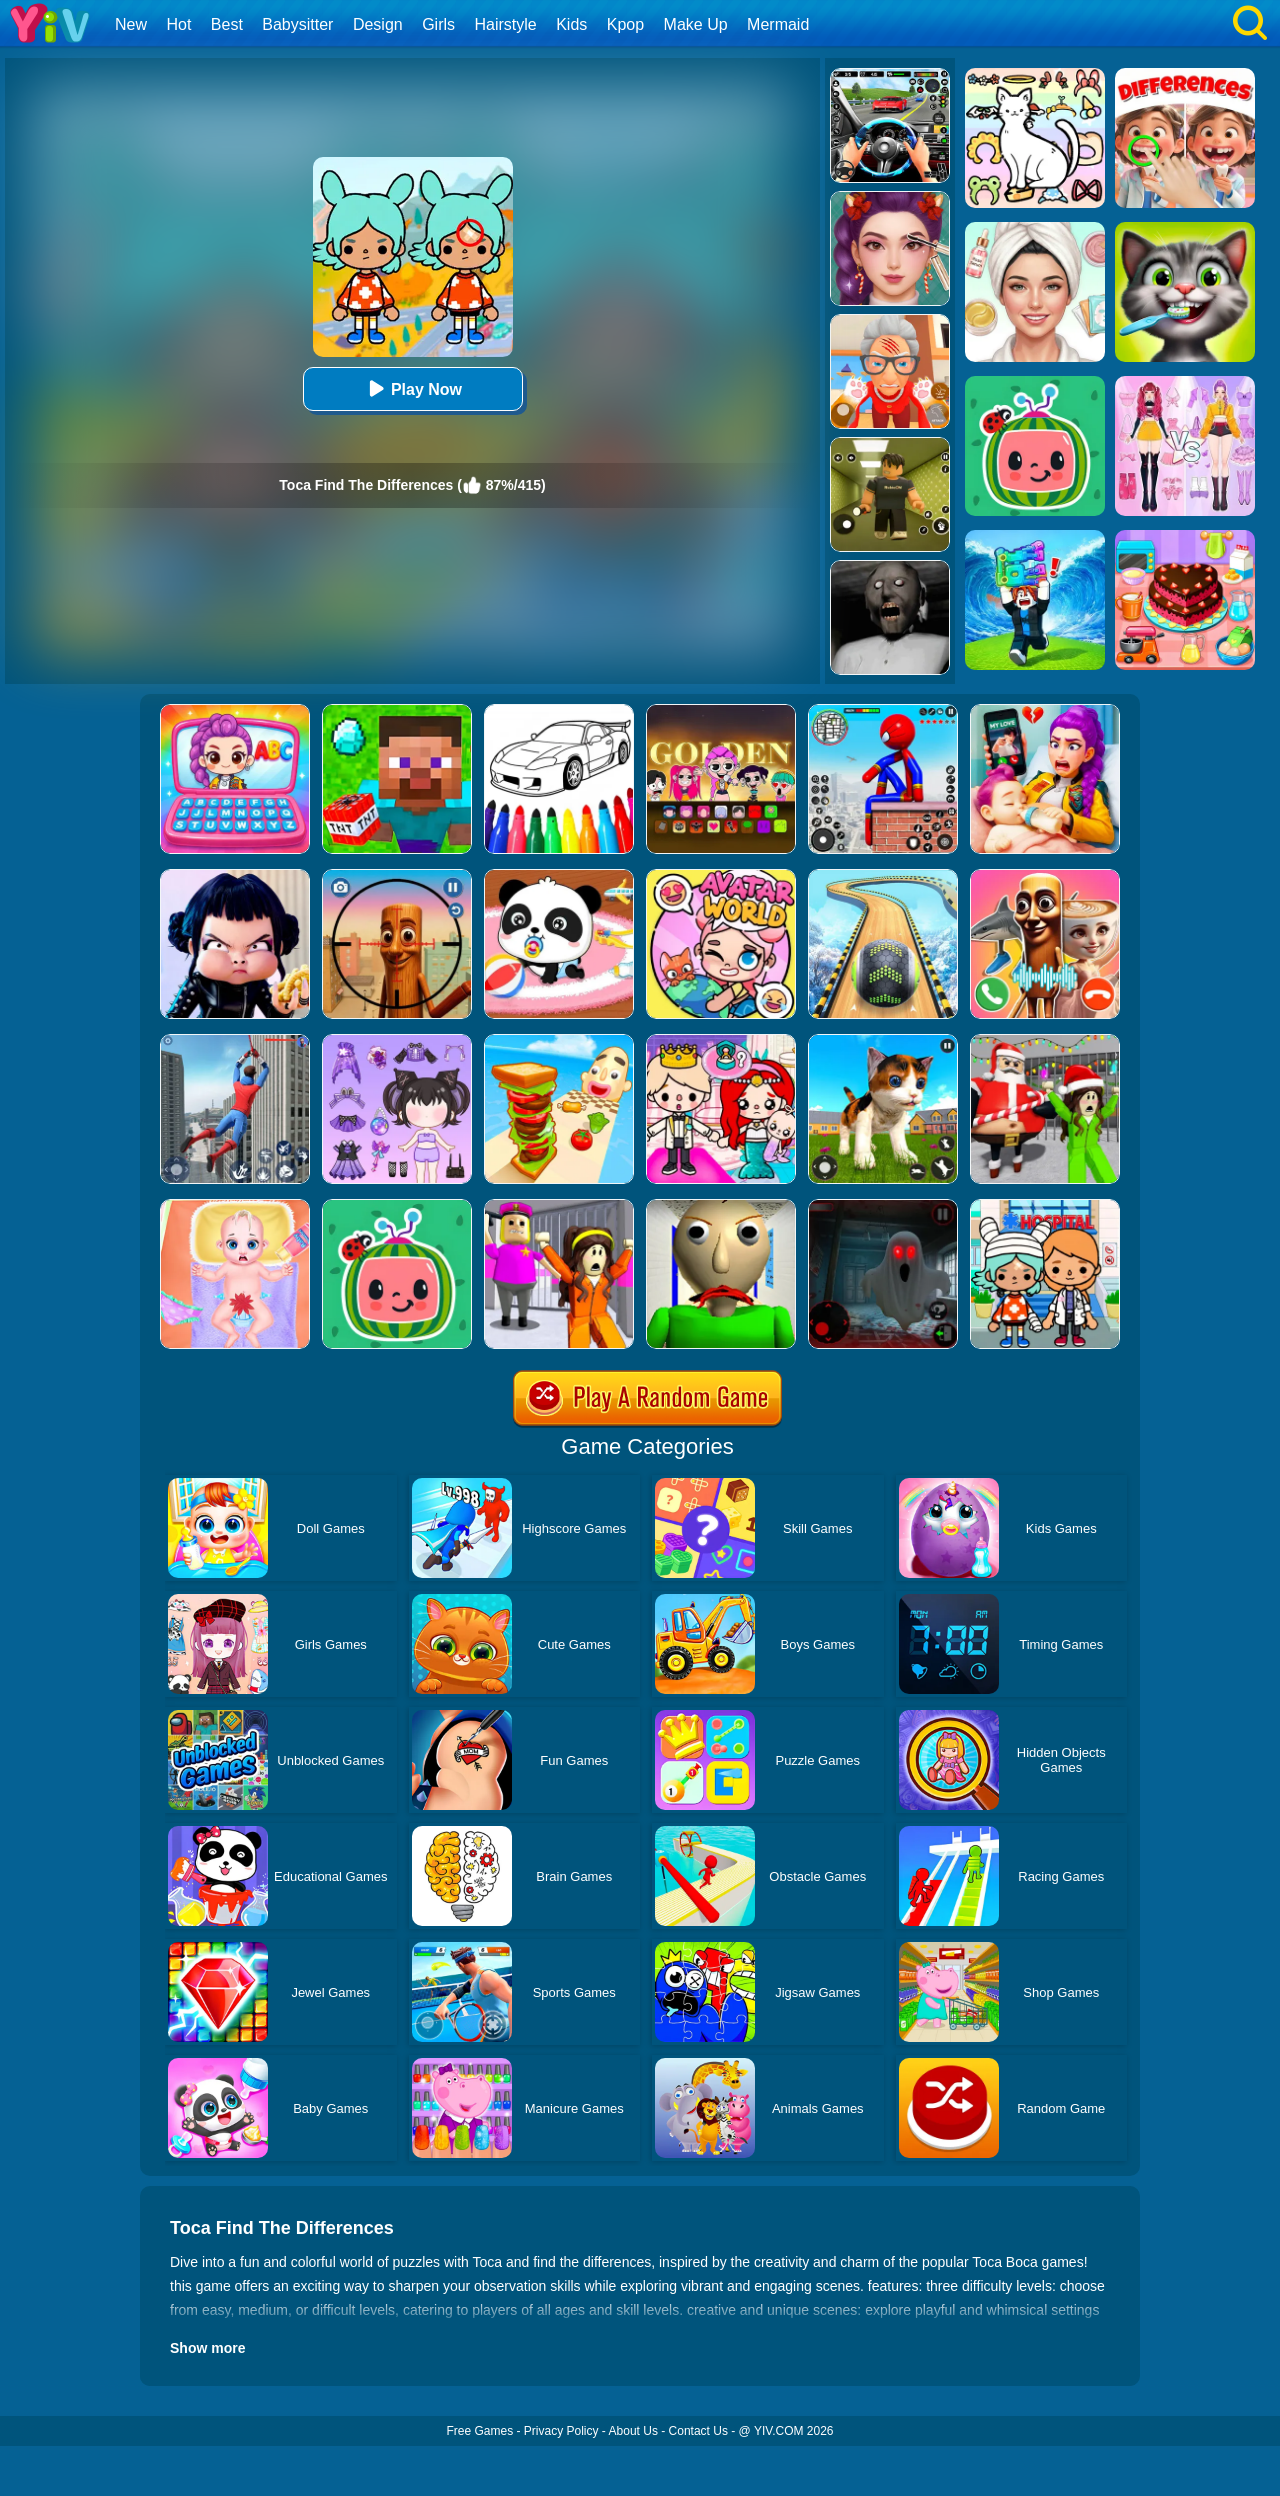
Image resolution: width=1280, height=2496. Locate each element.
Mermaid (778, 24)
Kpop (625, 24)
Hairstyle (506, 24)
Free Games (479, 2431)
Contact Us (698, 2431)
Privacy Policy (561, 2431)
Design (378, 24)
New (131, 24)
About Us (633, 2431)
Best (227, 24)
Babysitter (297, 24)
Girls (438, 24)
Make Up (696, 24)
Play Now (412, 388)
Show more (207, 2348)
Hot (178, 24)
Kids (571, 24)
